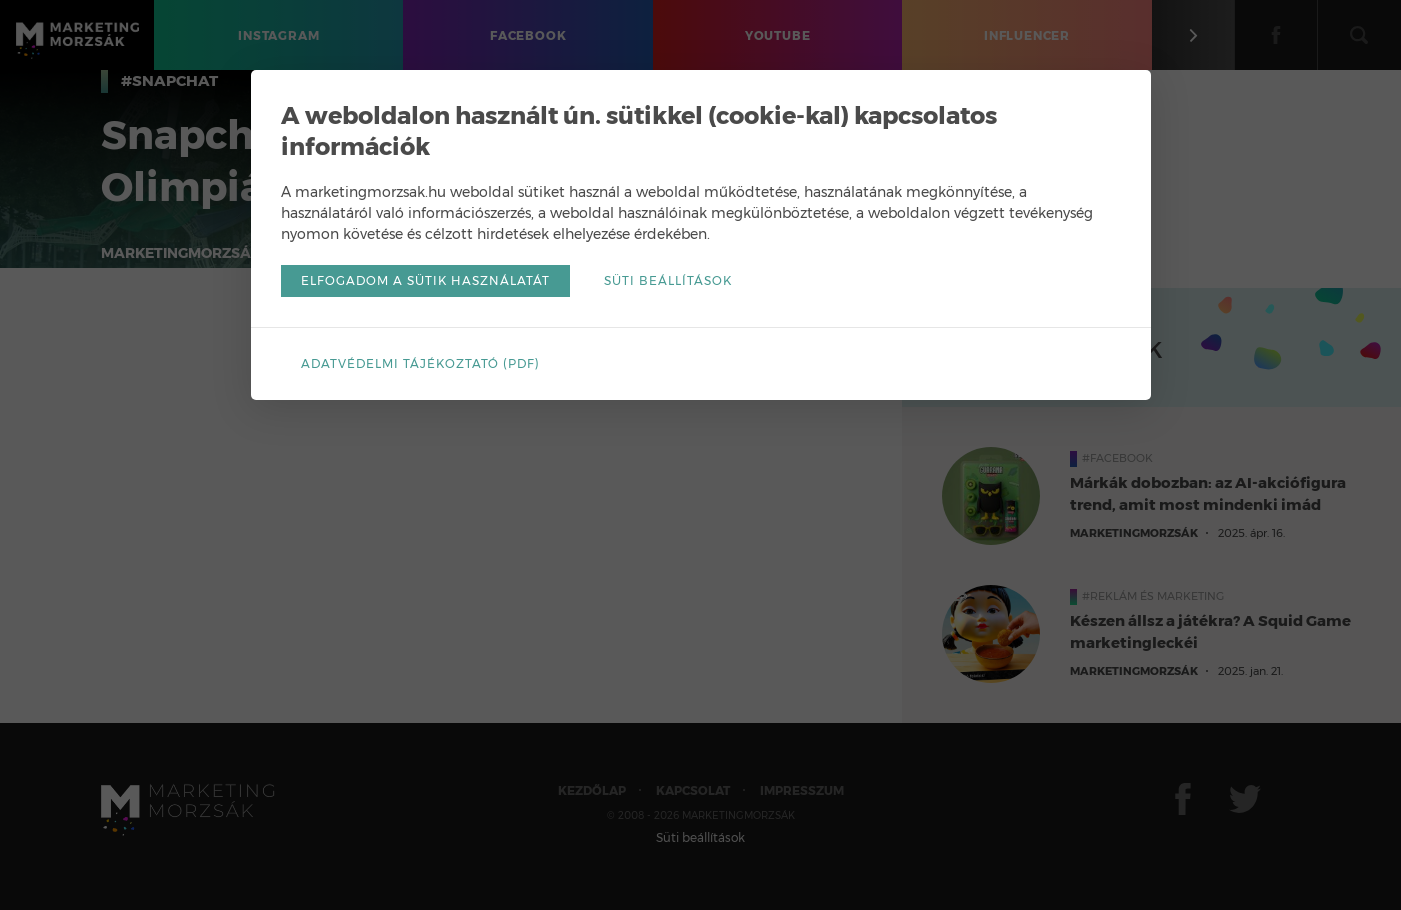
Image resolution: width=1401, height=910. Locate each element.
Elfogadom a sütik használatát (425, 280)
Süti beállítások (668, 280)
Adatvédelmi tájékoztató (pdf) (420, 363)
